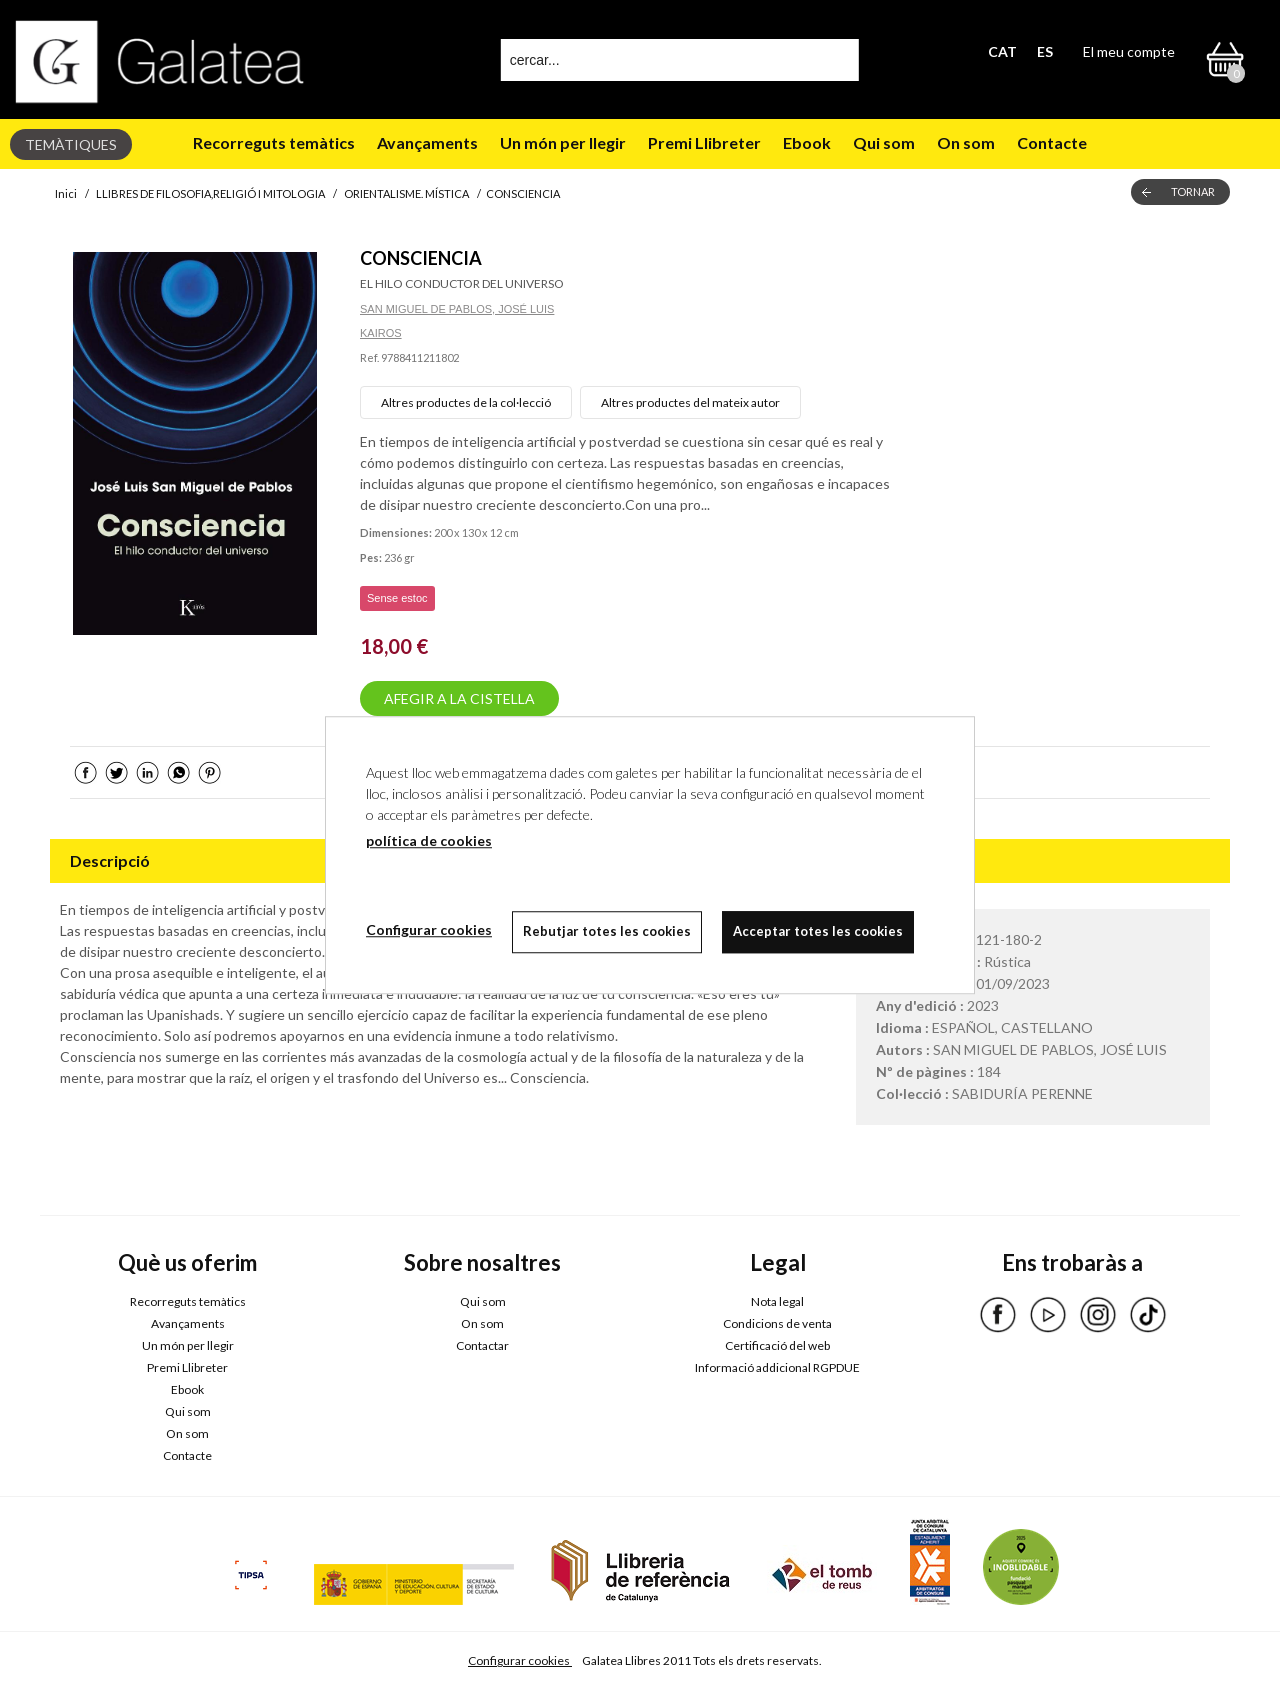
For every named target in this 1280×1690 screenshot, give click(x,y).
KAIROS (381, 333)
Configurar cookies (520, 1660)
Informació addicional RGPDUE (777, 1367)
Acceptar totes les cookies (818, 931)
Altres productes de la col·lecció (466, 402)
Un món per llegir (563, 142)
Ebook (807, 142)
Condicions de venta (777, 1323)
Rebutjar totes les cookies (607, 931)
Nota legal (777, 1301)
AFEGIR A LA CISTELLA (459, 698)
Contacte (1052, 142)
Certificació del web (777, 1345)
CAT (1002, 51)
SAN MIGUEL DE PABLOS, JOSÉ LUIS (457, 309)
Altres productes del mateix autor (690, 402)
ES (1045, 51)
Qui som (884, 142)
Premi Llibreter (704, 142)
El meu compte (1129, 51)
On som (966, 142)
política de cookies (429, 840)
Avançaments (427, 142)
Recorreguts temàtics (274, 142)
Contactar (482, 1345)
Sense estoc (397, 598)
